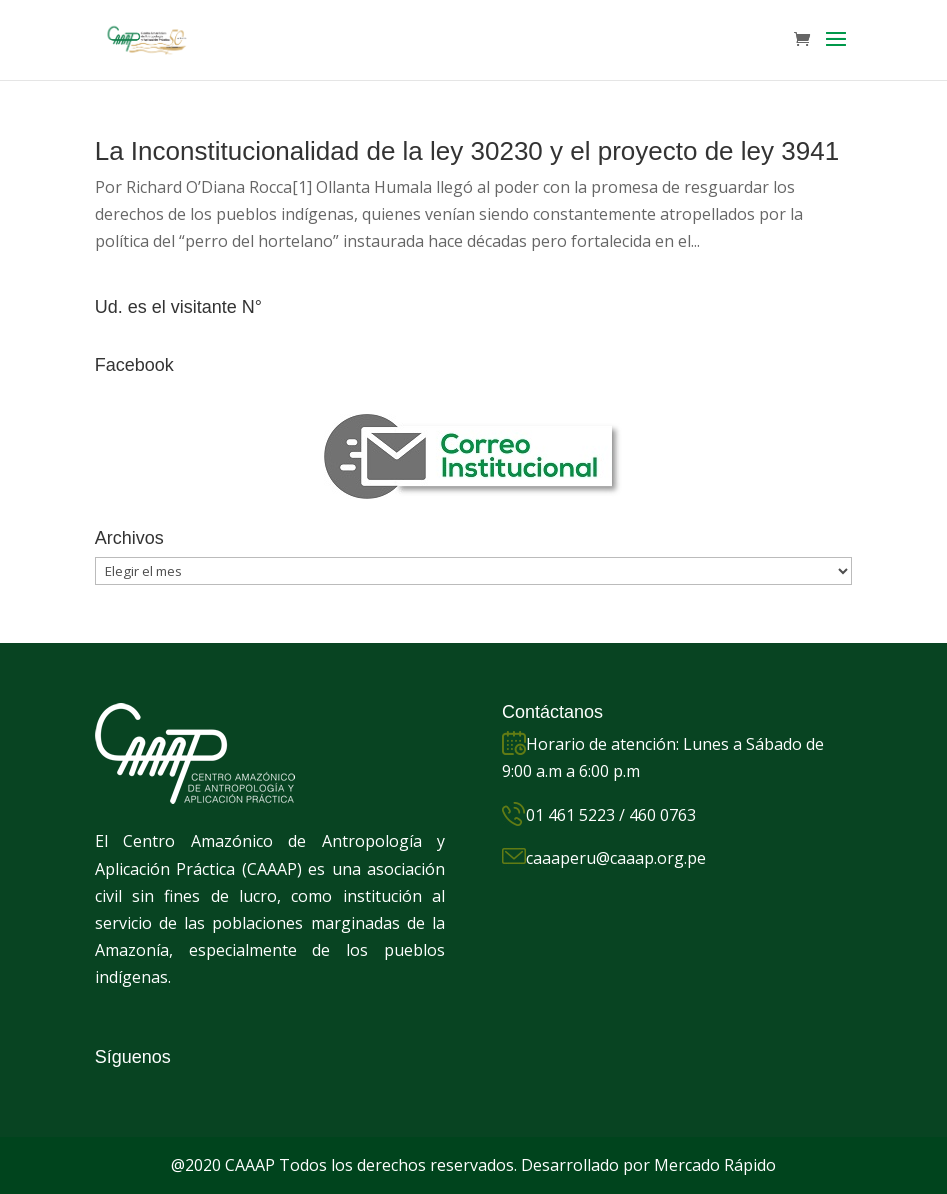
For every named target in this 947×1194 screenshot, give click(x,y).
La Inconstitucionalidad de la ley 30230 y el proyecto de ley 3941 (467, 151)
